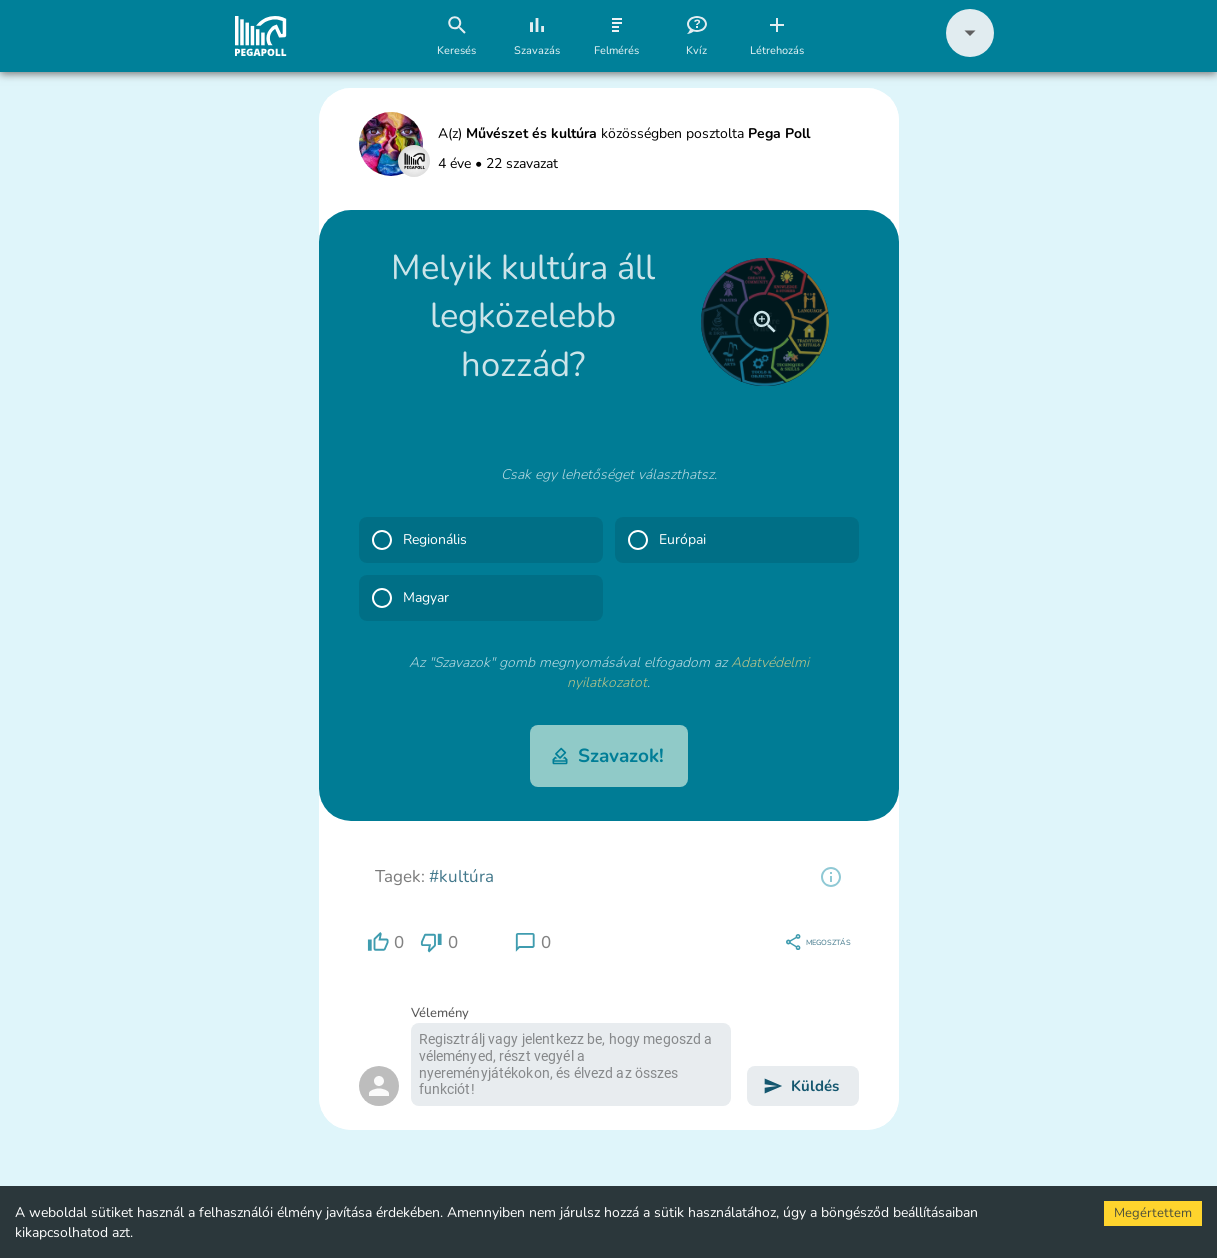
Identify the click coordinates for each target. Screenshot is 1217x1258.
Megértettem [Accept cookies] (1153, 1213)
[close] (765, 322)
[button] (970, 52)
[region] (831, 877)
